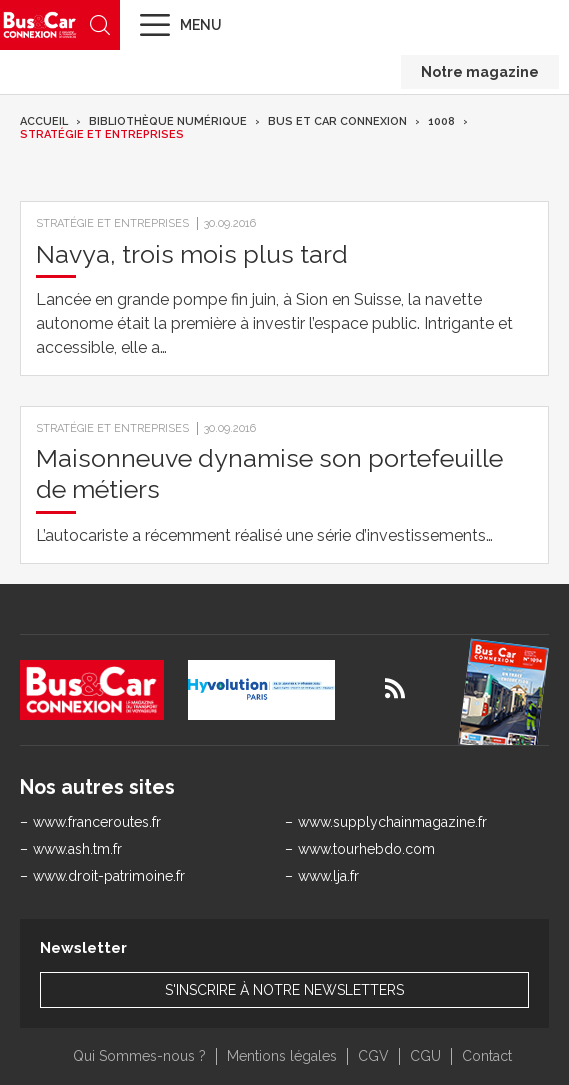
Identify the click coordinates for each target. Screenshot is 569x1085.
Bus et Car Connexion (337, 121)
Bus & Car (40, 24)
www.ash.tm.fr (77, 849)
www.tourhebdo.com (366, 849)
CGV (373, 1056)
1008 (441, 121)
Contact (487, 1056)
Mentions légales (282, 1056)
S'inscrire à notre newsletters (284, 990)
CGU (425, 1056)
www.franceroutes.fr (97, 822)
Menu (201, 25)
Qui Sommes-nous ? (139, 1056)
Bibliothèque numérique (168, 121)
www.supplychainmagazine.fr (392, 822)
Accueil (44, 121)
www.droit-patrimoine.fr (109, 876)
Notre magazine (480, 72)
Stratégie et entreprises (102, 134)
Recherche (100, 25)
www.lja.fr (328, 876)
